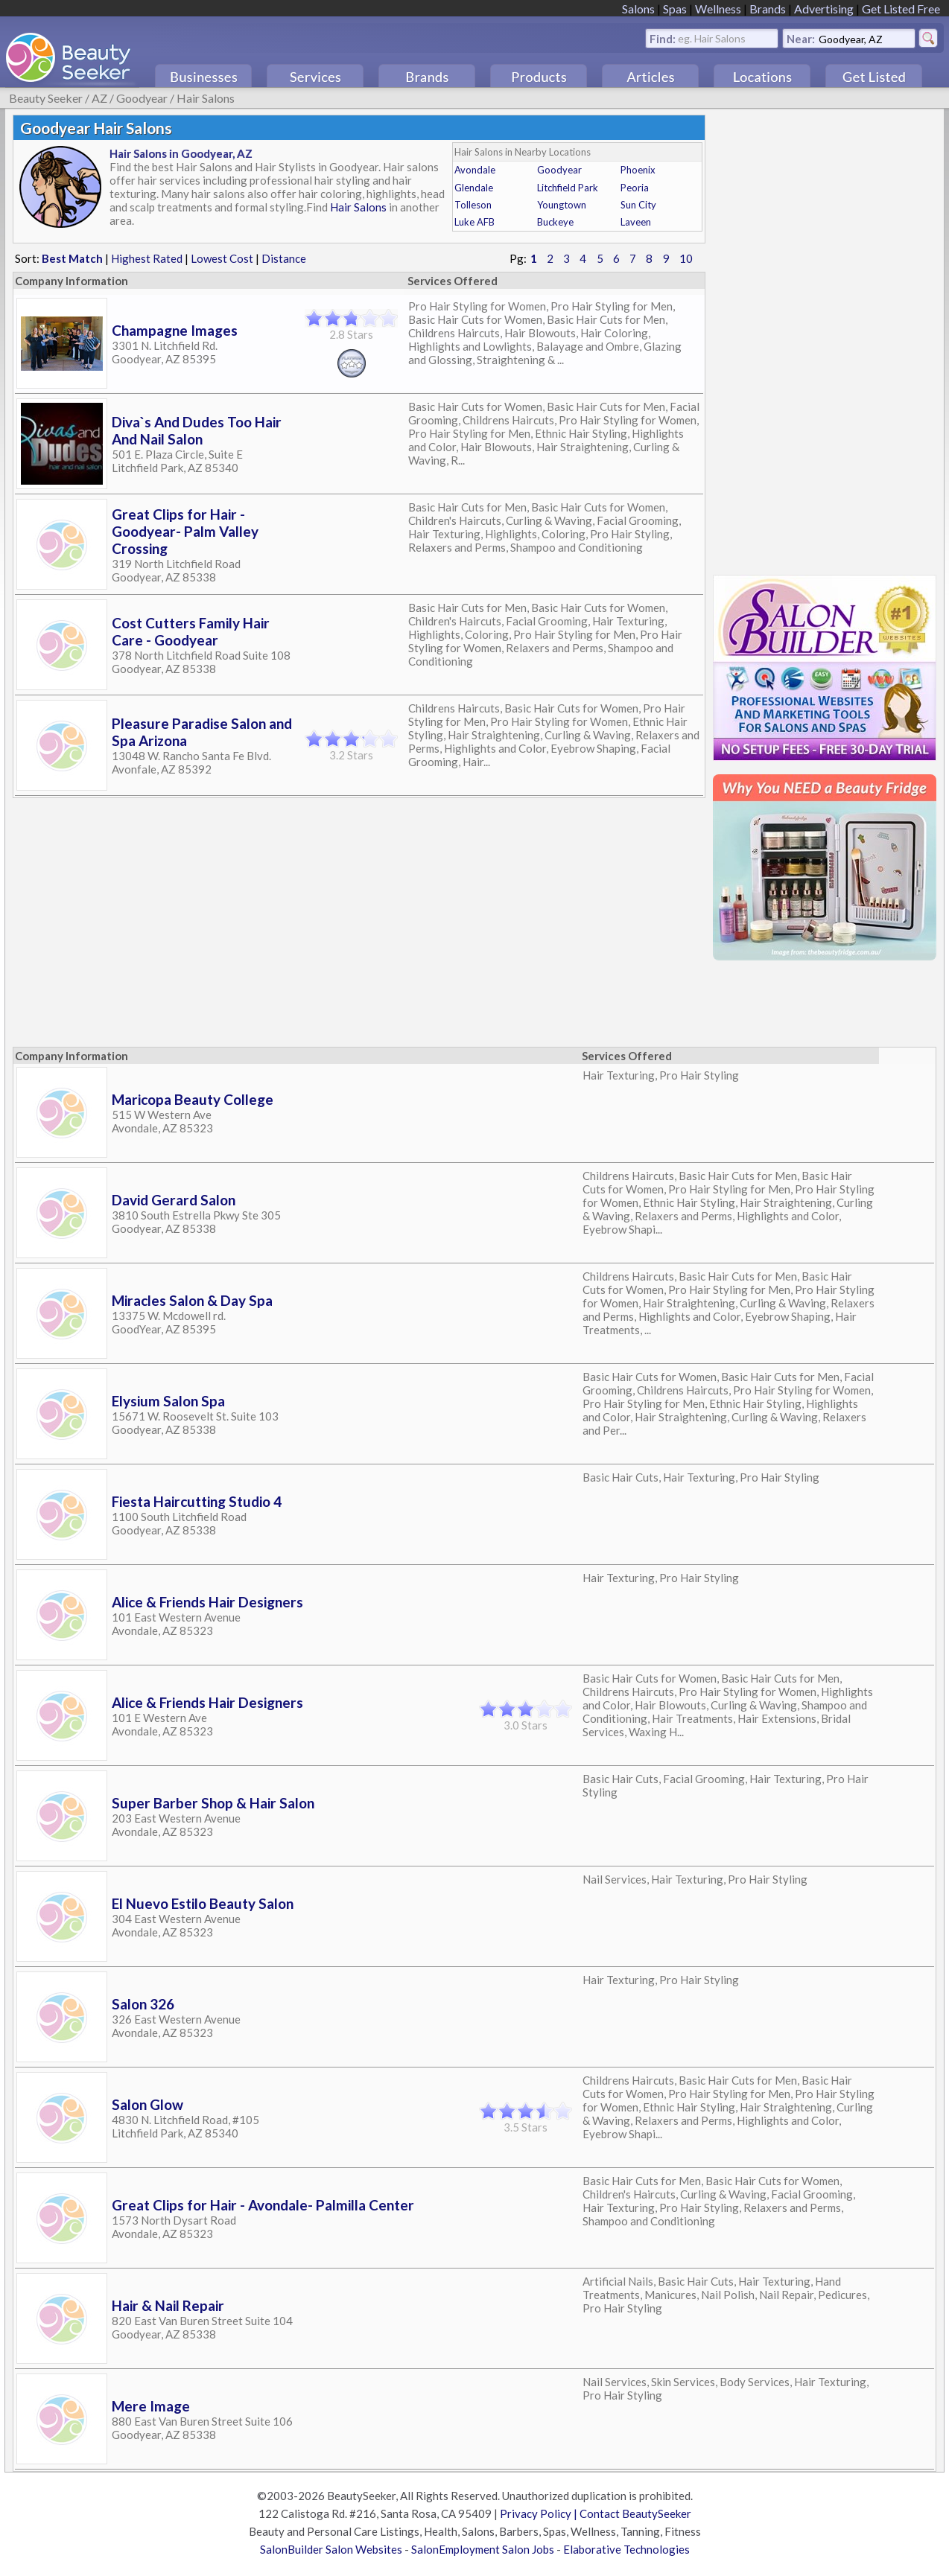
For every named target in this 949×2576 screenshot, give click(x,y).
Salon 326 (143, 2003)
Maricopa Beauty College (192, 1099)
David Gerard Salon (173, 1199)
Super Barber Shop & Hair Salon (213, 1802)
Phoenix (638, 170)
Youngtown (561, 205)
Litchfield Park (567, 188)
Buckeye (555, 222)
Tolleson (473, 205)
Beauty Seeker (46, 98)
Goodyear (142, 98)
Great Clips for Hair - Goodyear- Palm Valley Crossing (185, 531)
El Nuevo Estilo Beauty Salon (202, 1903)
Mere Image (151, 2405)
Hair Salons (206, 98)
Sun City (638, 205)
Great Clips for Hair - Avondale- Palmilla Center (263, 2204)
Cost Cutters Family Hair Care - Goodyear (191, 631)
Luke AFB (474, 222)
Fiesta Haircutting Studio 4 (197, 1501)
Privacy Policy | (540, 2513)
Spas (675, 8)
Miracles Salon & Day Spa (192, 1300)
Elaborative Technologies (626, 2549)
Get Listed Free (901, 8)
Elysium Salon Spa (168, 1400)
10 (686, 258)
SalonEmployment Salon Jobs (482, 2549)
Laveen (635, 222)
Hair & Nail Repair (168, 2305)
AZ (99, 98)
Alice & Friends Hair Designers (207, 1601)
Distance (283, 258)
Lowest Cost (222, 258)
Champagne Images (175, 330)
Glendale (473, 188)
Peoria (634, 188)
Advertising (824, 8)
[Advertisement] (824, 338)
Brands (767, 8)
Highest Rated (146, 258)
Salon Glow (147, 2104)
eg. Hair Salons (712, 37)
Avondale (474, 170)
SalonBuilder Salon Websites (331, 2549)
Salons (638, 8)
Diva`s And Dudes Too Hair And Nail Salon (197, 430)
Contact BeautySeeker (635, 2513)
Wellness (718, 8)
